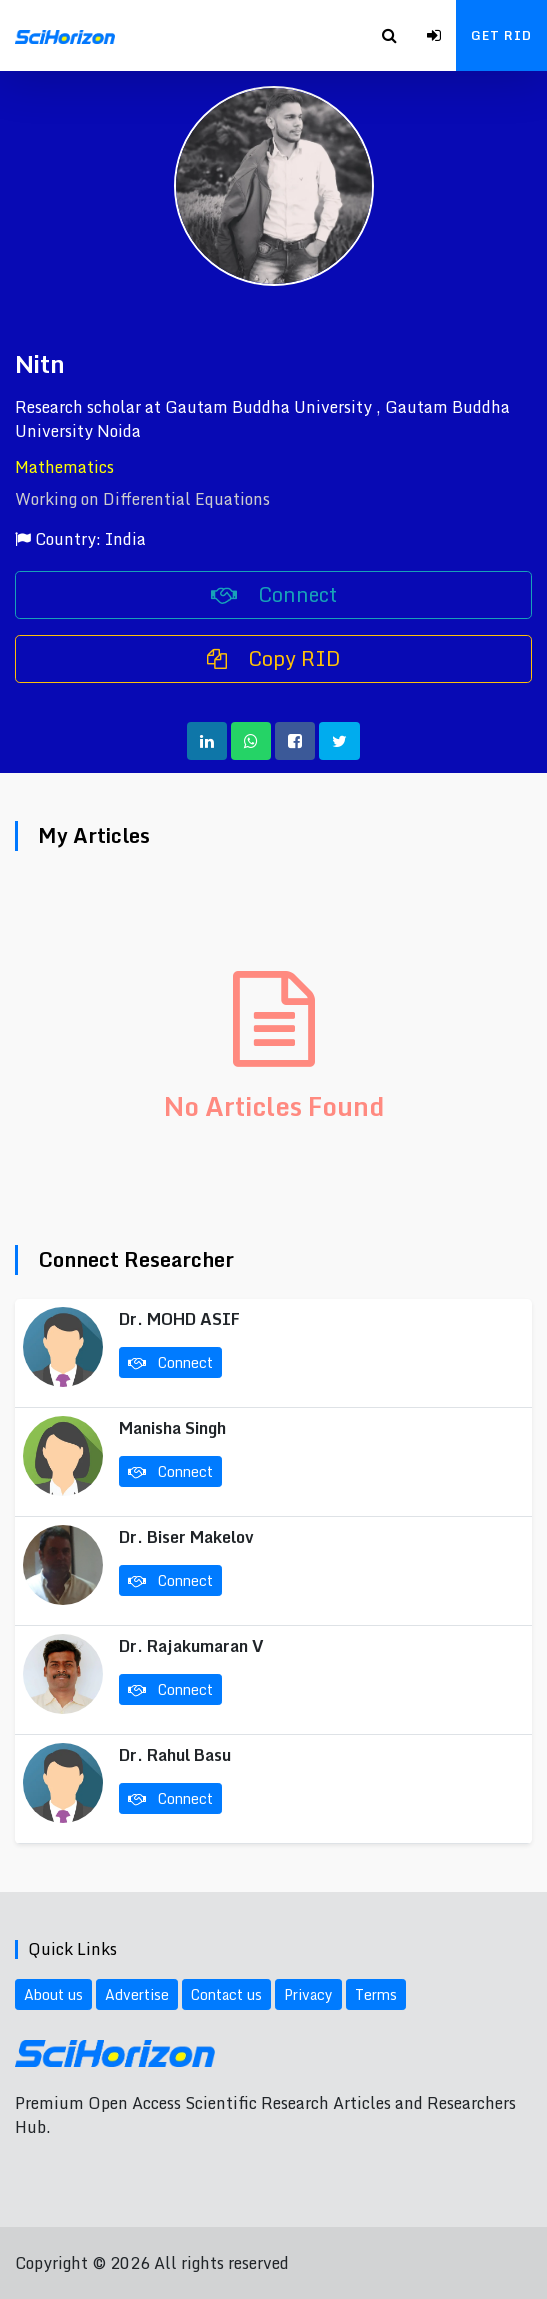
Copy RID (274, 658)
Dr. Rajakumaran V (191, 1646)
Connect (274, 594)
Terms (376, 1994)
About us (53, 1994)
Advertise (137, 1994)
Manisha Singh (172, 1428)
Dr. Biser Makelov (186, 1537)
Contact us (226, 1994)
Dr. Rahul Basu (175, 1755)
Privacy (308, 1994)
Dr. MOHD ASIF (179, 1319)
